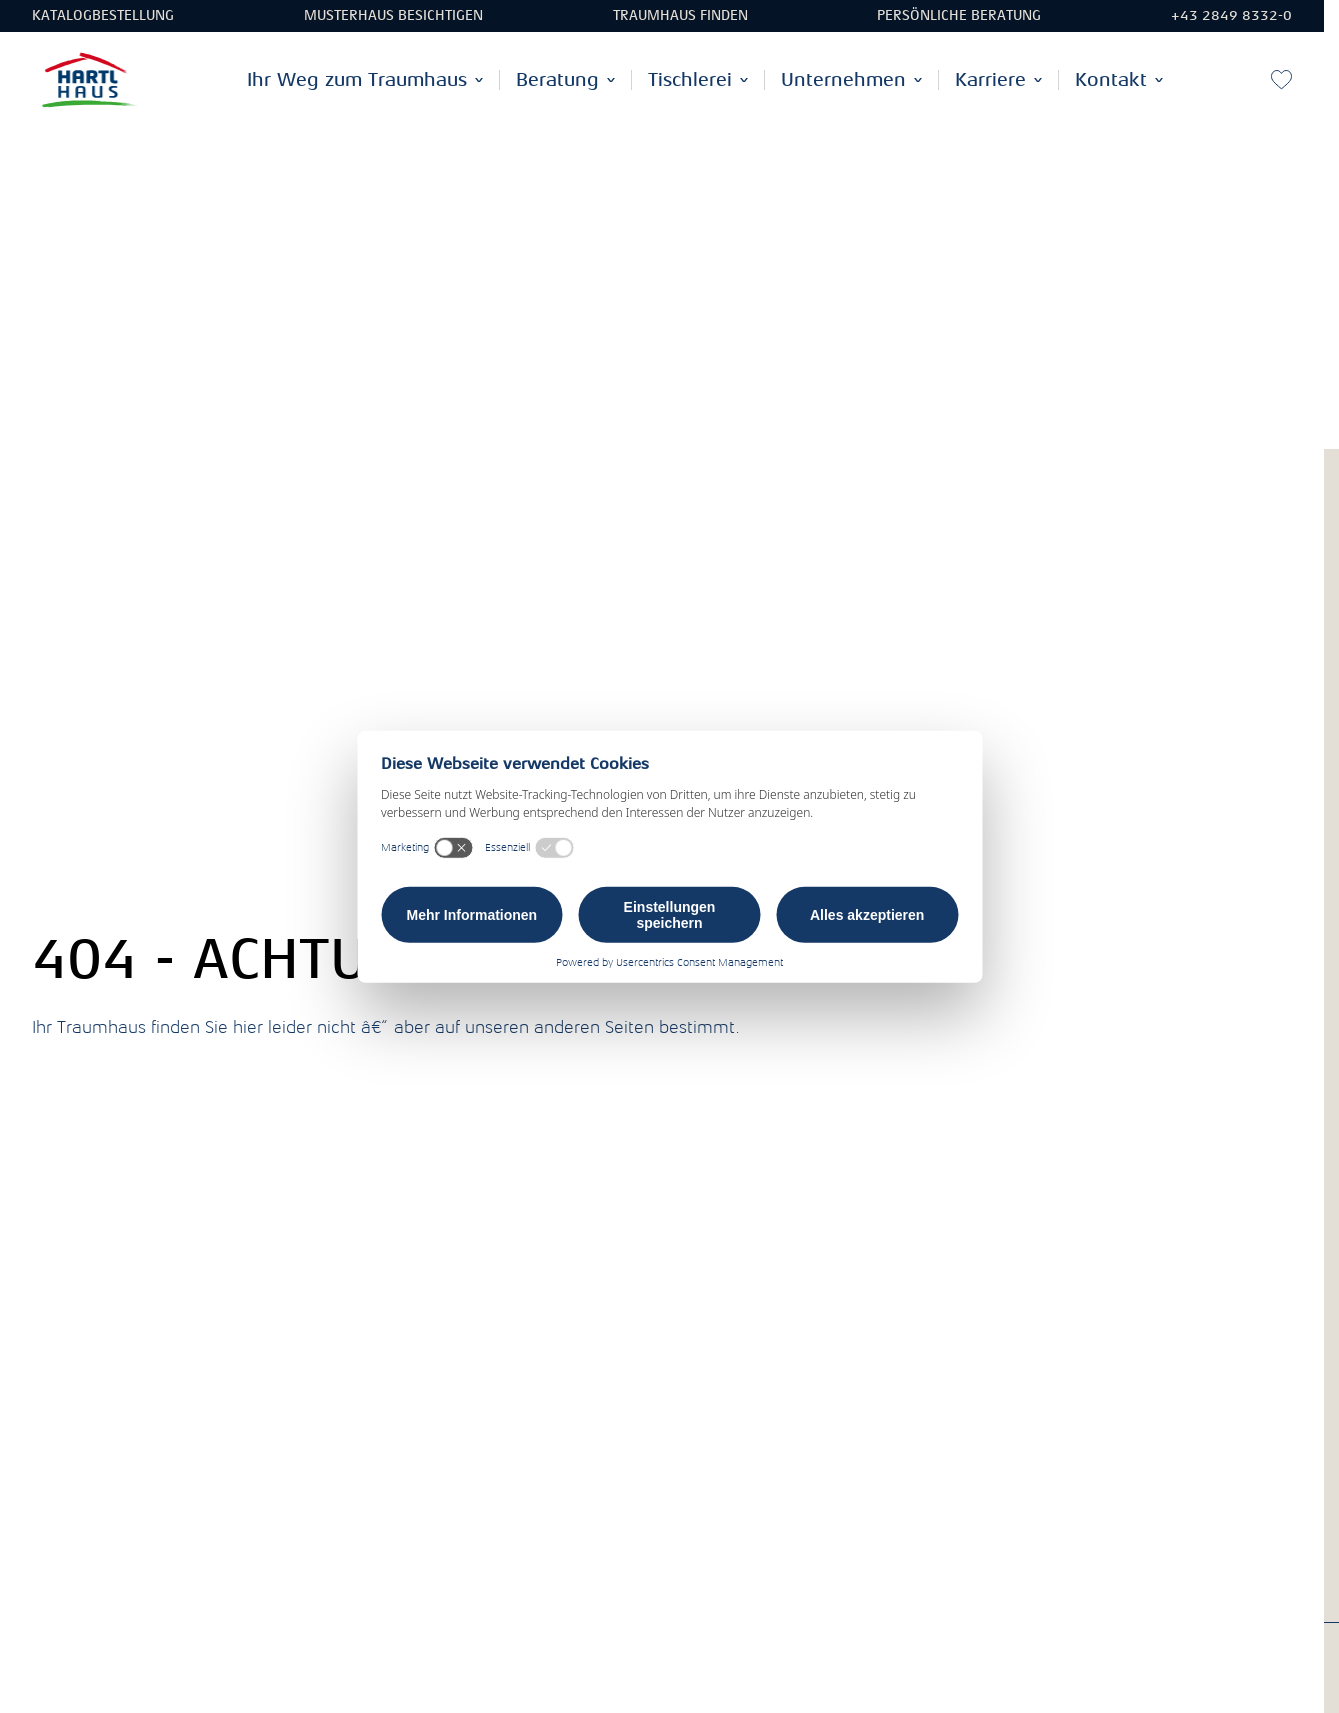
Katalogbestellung (103, 15)
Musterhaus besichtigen (393, 15)
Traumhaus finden (680, 15)
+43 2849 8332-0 (1231, 15)
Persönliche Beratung (959, 15)
